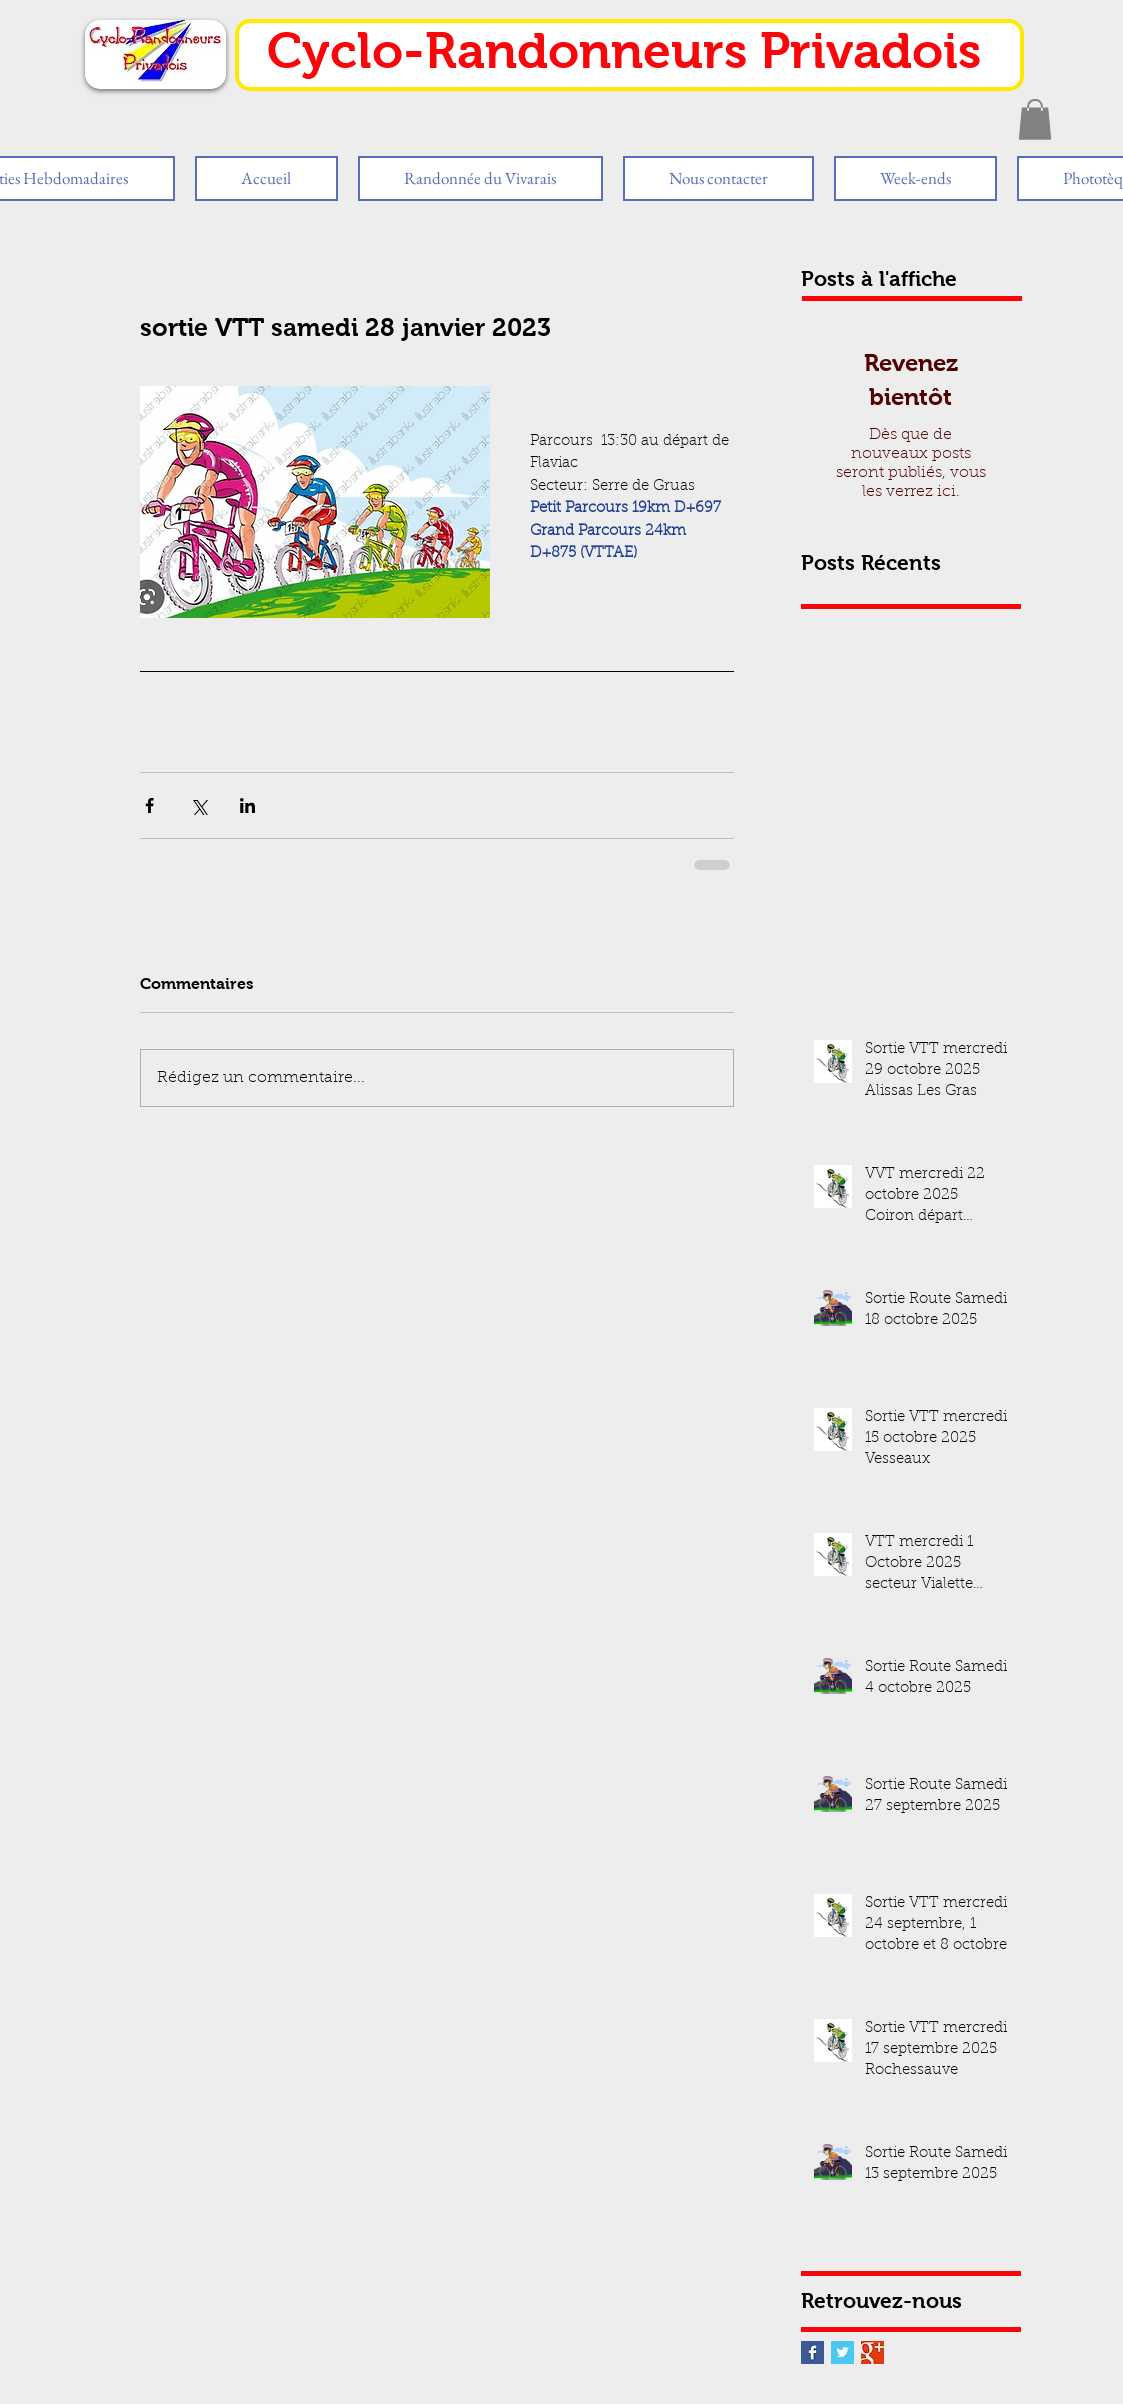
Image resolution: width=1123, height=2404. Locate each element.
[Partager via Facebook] (149, 805)
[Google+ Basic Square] (872, 2352)
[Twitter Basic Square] (842, 2352)
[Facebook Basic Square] (812, 2352)
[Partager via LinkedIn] (247, 805)
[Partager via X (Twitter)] (198, 805)
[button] (1035, 119)
